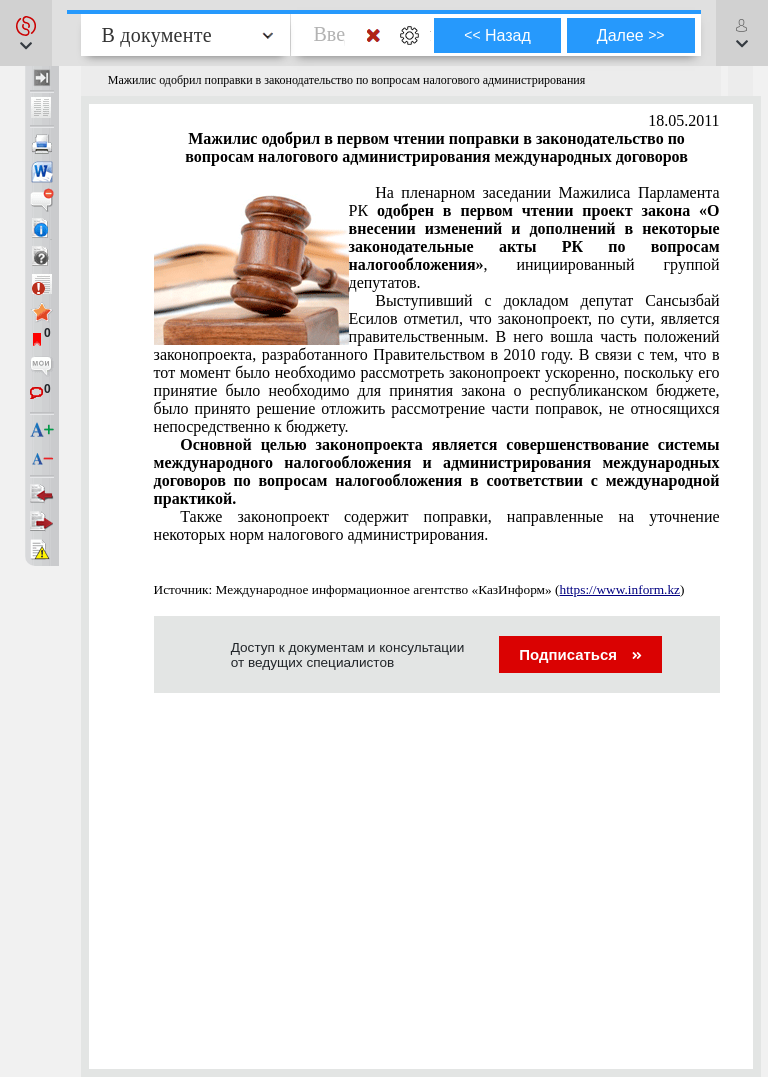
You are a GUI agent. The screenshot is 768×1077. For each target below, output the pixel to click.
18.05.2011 (683, 120)
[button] (26, 33)
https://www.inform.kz (619, 589)
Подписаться (580, 654)
